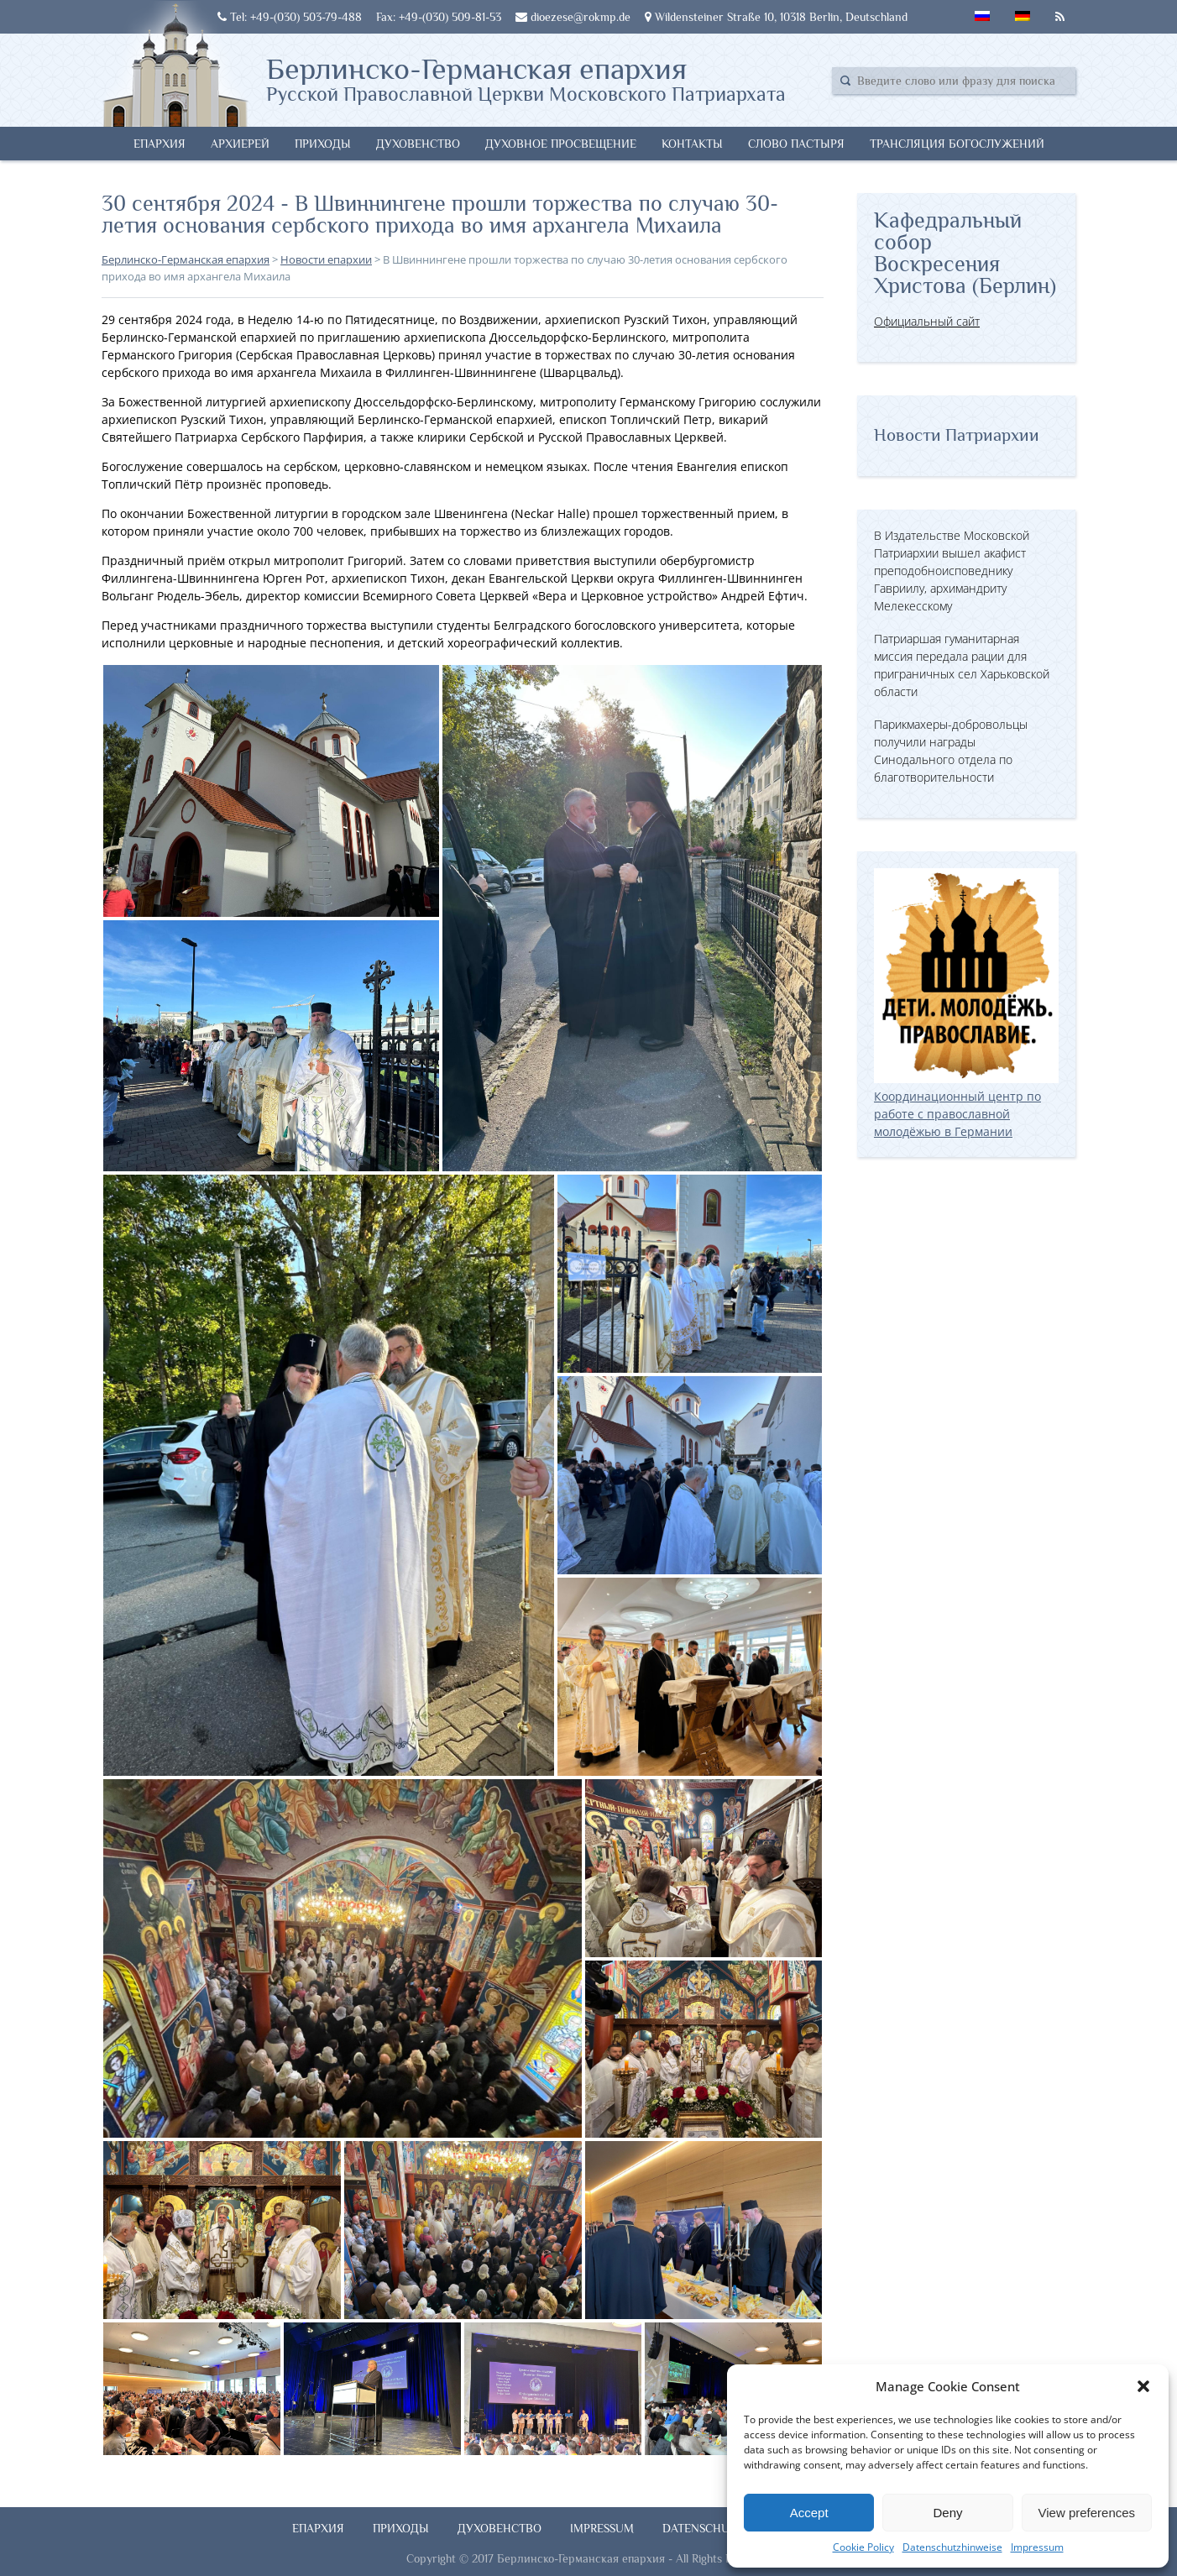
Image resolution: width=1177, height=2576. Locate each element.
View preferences (1087, 2512)
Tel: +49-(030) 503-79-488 (289, 17)
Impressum (1037, 2547)
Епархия (159, 143)
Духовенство (418, 143)
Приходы (323, 143)
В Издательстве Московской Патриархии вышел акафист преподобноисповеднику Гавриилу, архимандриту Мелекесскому (951, 570)
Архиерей (240, 143)
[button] (1143, 2386)
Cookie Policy (863, 2547)
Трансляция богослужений (957, 143)
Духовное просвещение (560, 143)
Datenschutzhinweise (952, 2547)
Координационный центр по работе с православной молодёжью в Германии (966, 1105)
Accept (809, 2512)
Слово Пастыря (796, 143)
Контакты (692, 143)
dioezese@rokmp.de (572, 17)
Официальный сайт (927, 321)
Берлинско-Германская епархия (526, 78)
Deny (947, 2512)
